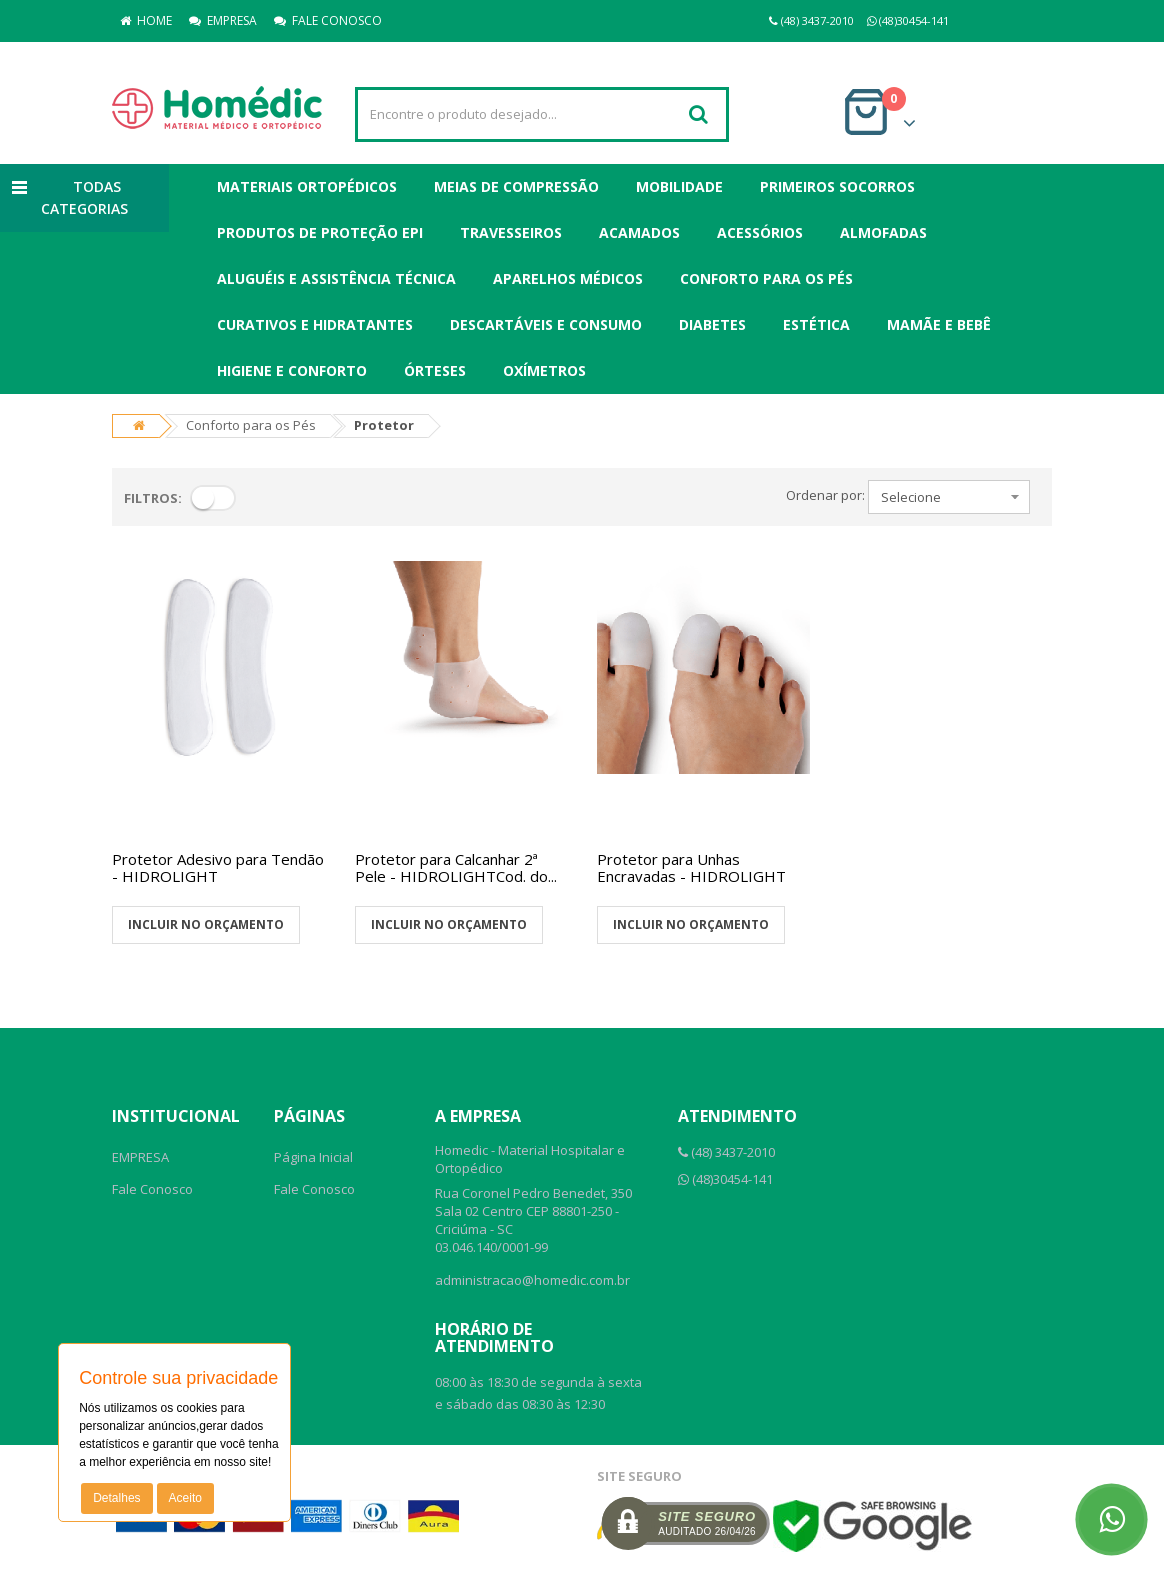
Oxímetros (544, 370)
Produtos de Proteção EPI (320, 232)
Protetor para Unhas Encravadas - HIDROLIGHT (691, 867)
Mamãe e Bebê (939, 324)
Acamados (639, 232)
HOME (146, 20)
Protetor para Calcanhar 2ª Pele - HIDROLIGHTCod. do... (456, 867)
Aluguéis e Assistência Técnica (336, 278)
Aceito (185, 1498)
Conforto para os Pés (766, 278)
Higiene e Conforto (292, 370)
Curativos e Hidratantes (315, 324)
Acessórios (760, 232)
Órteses (435, 370)
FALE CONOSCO (328, 20)
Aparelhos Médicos (568, 278)
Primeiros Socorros (837, 186)
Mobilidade (679, 186)
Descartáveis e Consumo (546, 324)
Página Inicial (313, 1157)
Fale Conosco (152, 1189)
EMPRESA (223, 20)
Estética (816, 324)
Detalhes (116, 1498)
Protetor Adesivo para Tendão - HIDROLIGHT (218, 867)
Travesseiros (511, 232)
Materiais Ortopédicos (307, 186)
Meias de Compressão (516, 186)
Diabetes (712, 324)
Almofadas (883, 232)
